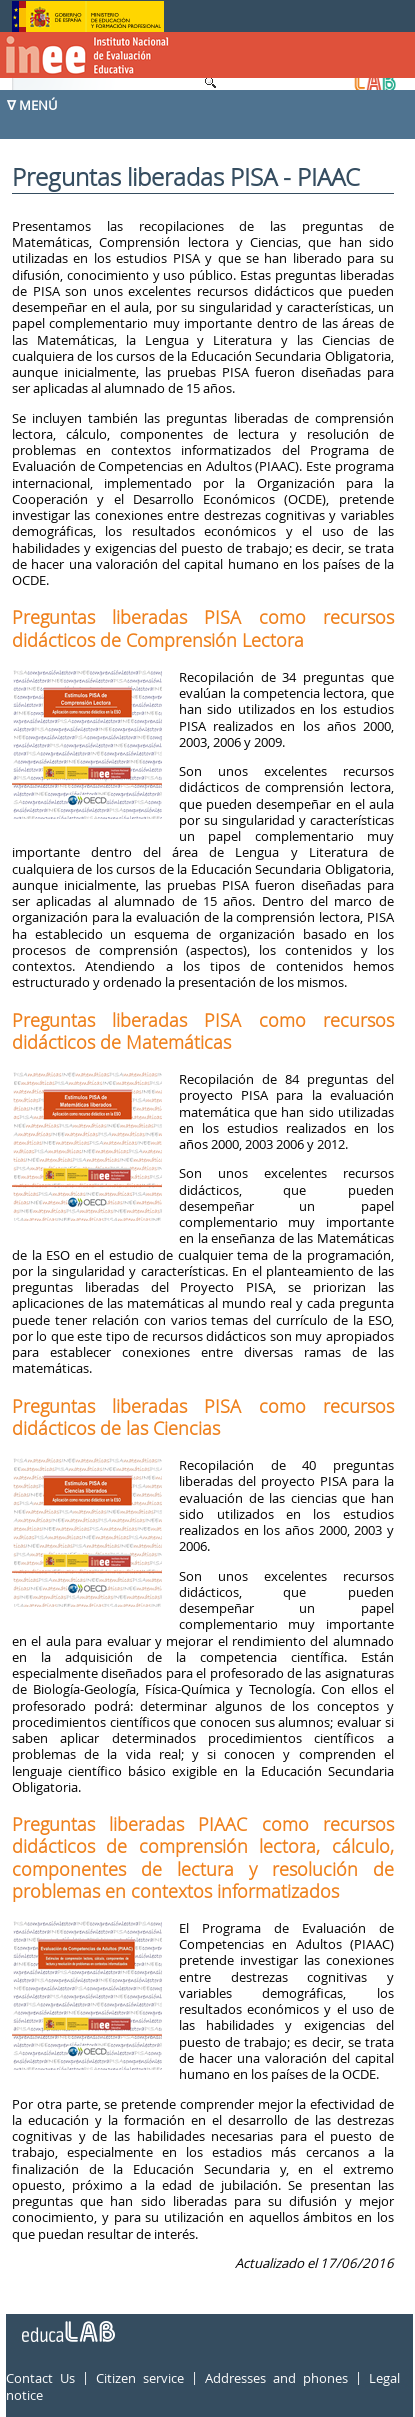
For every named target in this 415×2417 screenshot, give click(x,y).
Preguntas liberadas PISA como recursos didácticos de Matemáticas (203, 1031)
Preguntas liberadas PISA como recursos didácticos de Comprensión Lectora (203, 628)
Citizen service (140, 2378)
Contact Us (40, 2378)
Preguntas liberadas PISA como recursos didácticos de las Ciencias (203, 1417)
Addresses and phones (276, 2378)
